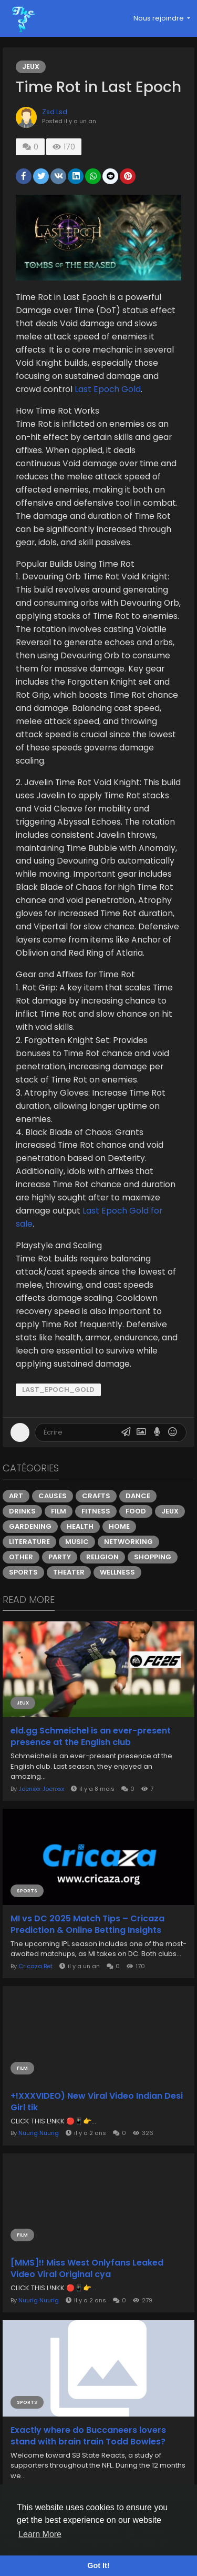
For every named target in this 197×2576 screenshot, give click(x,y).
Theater (69, 1572)
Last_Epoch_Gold (58, 1390)
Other (21, 1557)
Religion (102, 1557)
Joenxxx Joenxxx (41, 1789)
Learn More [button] (39, 2534)
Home (119, 1526)
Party (59, 1557)
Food (136, 1511)
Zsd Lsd (54, 112)
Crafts (96, 1496)
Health (80, 1526)
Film (58, 1511)
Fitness (95, 1511)
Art (16, 1496)
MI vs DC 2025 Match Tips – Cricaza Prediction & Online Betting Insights (87, 1924)
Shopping (152, 1557)
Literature (29, 1542)
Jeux (30, 67)
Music (77, 1542)
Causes (52, 1496)
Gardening (30, 1526)
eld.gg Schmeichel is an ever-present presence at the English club (91, 1736)
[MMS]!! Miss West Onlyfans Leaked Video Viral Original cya (87, 2268)
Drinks (22, 1511)
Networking (128, 1542)
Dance (138, 1496)
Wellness (117, 1572)
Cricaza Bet (35, 1966)
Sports (23, 1572)
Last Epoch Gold (108, 389)
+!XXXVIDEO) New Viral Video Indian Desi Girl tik (97, 2101)
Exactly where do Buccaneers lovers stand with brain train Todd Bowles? (88, 2436)
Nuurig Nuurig (38, 2133)
